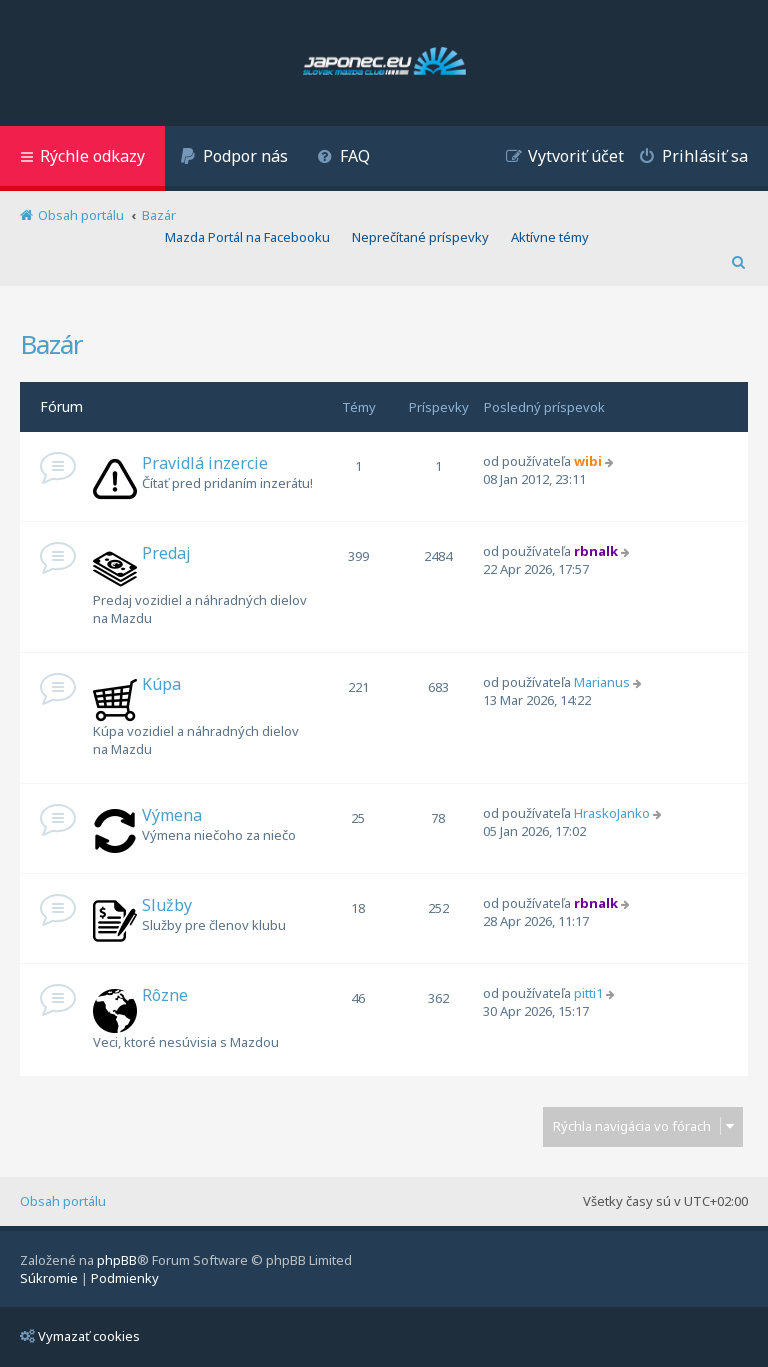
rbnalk (596, 551)
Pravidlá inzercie (205, 463)
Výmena (172, 815)
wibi (588, 461)
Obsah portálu (63, 1201)
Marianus (602, 682)
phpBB (117, 1260)
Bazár (51, 344)
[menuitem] (234, 158)
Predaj (166, 553)
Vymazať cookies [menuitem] (80, 1336)
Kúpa (161, 684)
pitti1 (588, 993)
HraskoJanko (612, 813)
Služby (167, 905)
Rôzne (165, 995)
